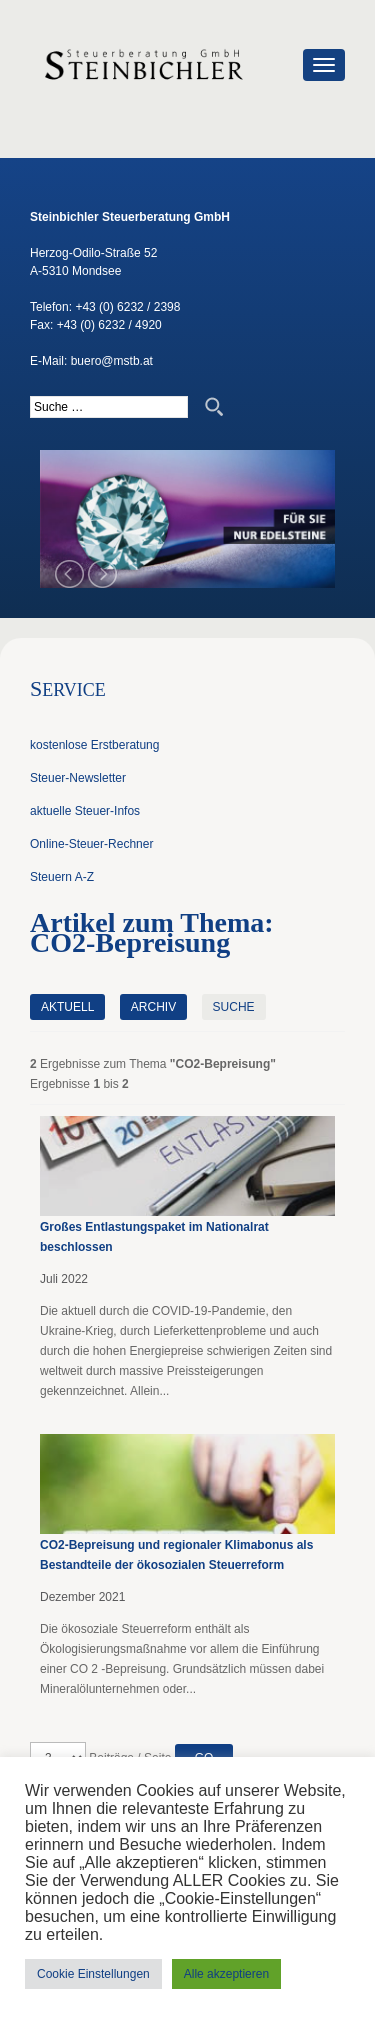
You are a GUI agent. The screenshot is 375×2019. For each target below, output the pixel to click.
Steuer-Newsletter (78, 778)
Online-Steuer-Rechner (91, 844)
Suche (234, 1007)
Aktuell (67, 1007)
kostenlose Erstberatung (94, 745)
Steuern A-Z (62, 877)
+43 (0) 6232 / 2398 (127, 307)
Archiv (153, 1007)
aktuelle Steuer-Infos (85, 811)
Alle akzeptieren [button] (226, 1974)
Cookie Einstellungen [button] (93, 1974)
